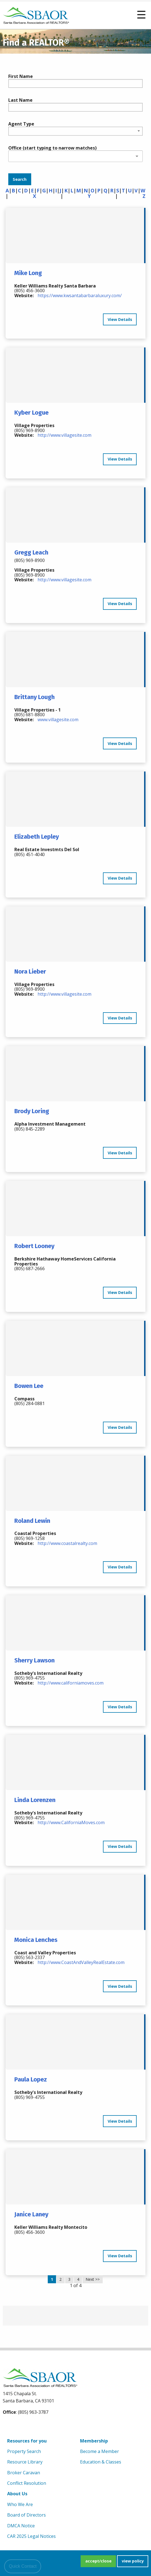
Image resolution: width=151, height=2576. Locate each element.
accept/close (98, 2561)
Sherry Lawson (34, 1660)
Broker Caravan (23, 2473)
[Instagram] (46, 2425)
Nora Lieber (30, 971)
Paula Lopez (30, 2079)
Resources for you (27, 2441)
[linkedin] (33, 2425)
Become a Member (99, 2451)
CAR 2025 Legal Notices (31, 2536)
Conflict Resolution (26, 2483)
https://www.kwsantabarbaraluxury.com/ (80, 295)
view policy (133, 2561)
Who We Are (20, 2504)
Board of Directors (26, 2515)
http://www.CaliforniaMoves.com (71, 1822)
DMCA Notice (21, 2526)
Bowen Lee (28, 1386)
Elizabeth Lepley (36, 836)
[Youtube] (20, 2425)
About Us (17, 2494)
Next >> (93, 2279)
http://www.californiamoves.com (71, 1683)
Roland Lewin (32, 1520)
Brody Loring (31, 1111)
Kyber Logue (31, 412)
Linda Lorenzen (34, 1800)
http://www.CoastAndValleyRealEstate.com (81, 1962)
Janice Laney (31, 2214)
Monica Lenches (35, 1940)
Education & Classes (100, 2462)
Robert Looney (34, 1246)
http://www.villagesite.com (64, 435)
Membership (94, 2441)
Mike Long (28, 273)
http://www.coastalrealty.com (67, 1543)
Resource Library (25, 2462)
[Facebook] (8, 2425)
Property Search (24, 2451)
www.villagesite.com (58, 719)
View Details (120, 319)
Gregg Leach (31, 552)
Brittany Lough (34, 697)
